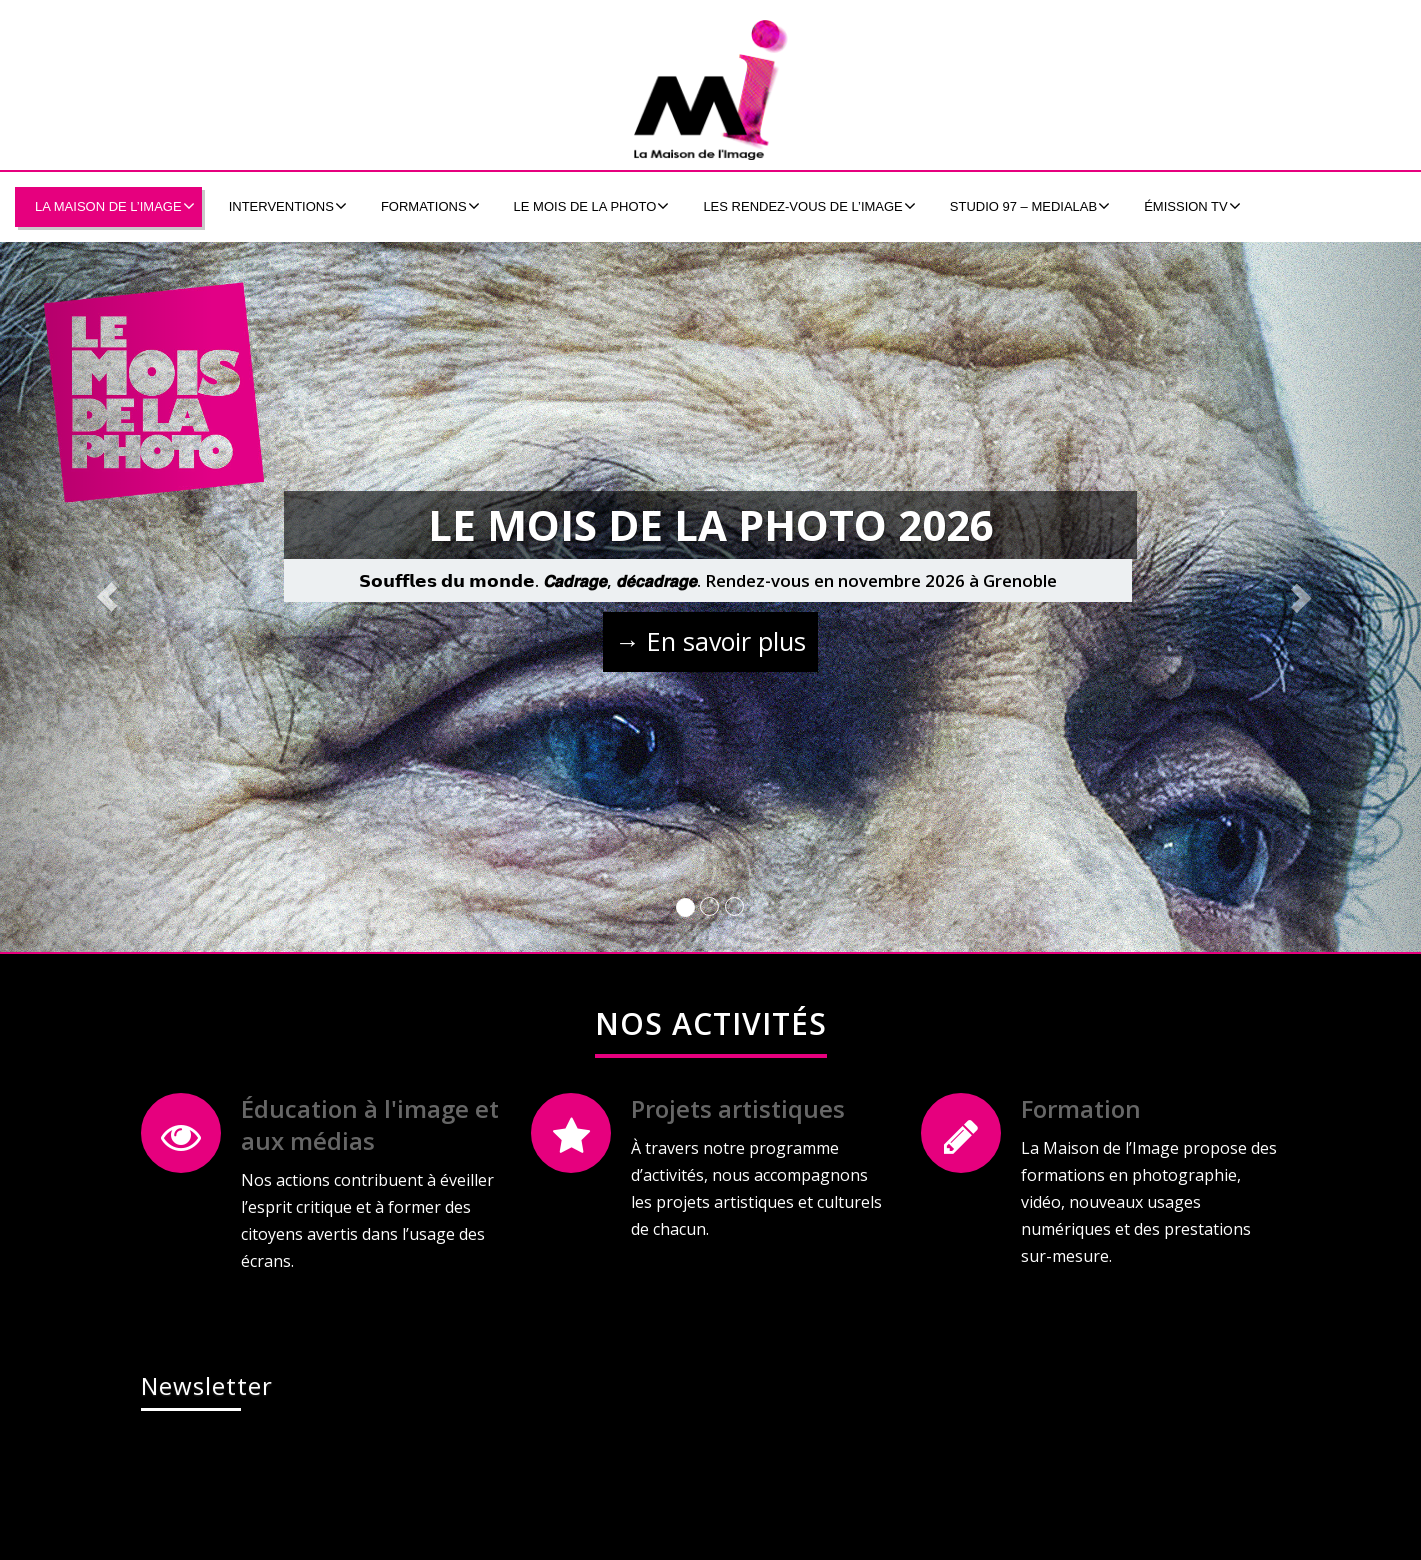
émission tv (1192, 206)
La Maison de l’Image (115, 206)
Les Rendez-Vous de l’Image (809, 206)
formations (430, 206)
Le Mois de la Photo (592, 206)
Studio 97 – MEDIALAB (1030, 206)
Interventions (288, 206)
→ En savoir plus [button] (710, 641)
